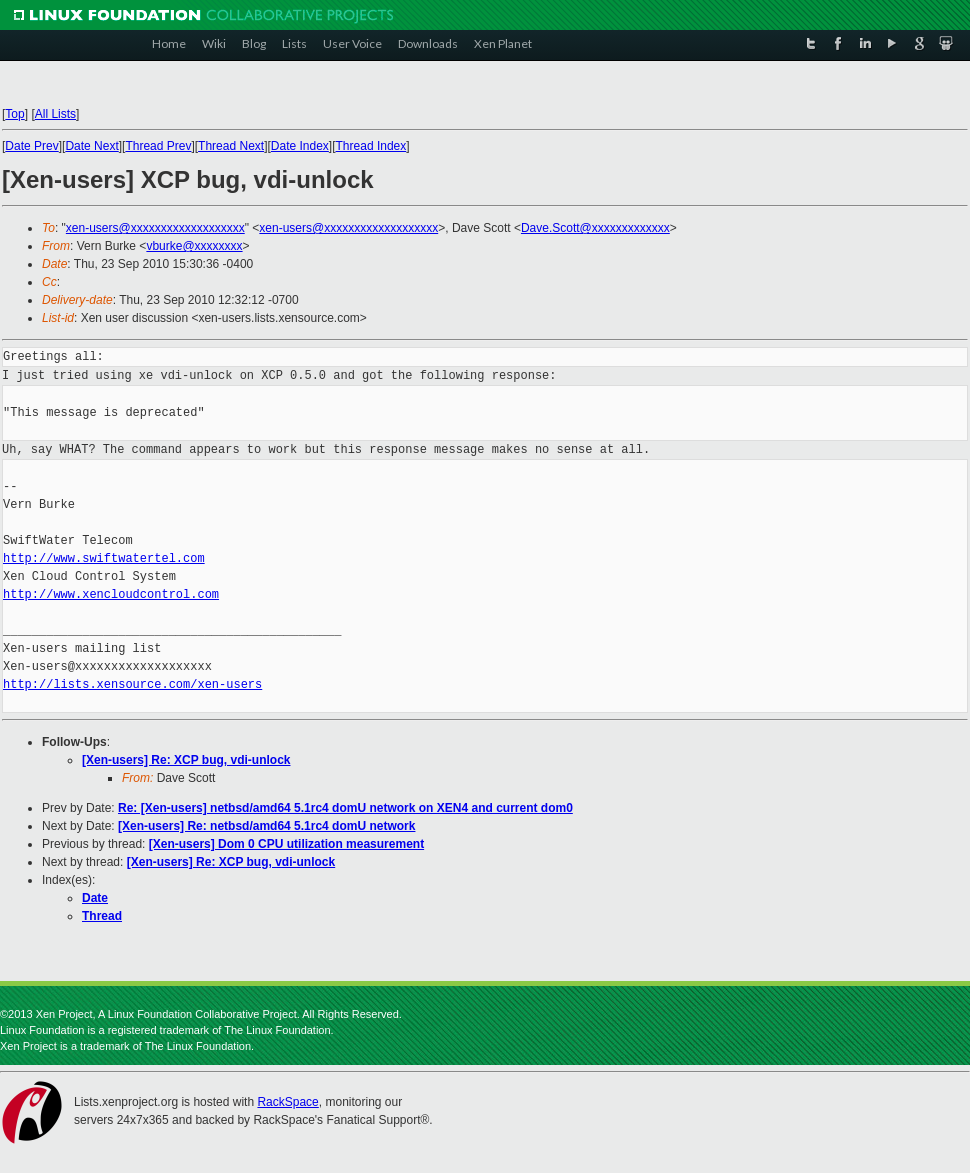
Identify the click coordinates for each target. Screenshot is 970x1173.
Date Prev (31, 146)
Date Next (91, 146)
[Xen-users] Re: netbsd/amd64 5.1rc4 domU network (266, 826)
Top (14, 114)
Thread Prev (158, 146)
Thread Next (231, 146)
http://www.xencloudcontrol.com (111, 594)
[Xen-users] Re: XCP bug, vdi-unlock (186, 760)
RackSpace (287, 1102)
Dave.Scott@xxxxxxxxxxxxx (595, 228)
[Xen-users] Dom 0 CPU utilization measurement (286, 844)
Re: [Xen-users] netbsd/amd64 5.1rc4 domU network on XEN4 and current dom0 (345, 808)
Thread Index (371, 146)
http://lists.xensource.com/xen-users (132, 684)
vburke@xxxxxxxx (194, 246)
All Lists (55, 114)
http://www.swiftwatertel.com (104, 558)
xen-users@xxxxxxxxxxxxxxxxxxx (155, 228)
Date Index (300, 146)
